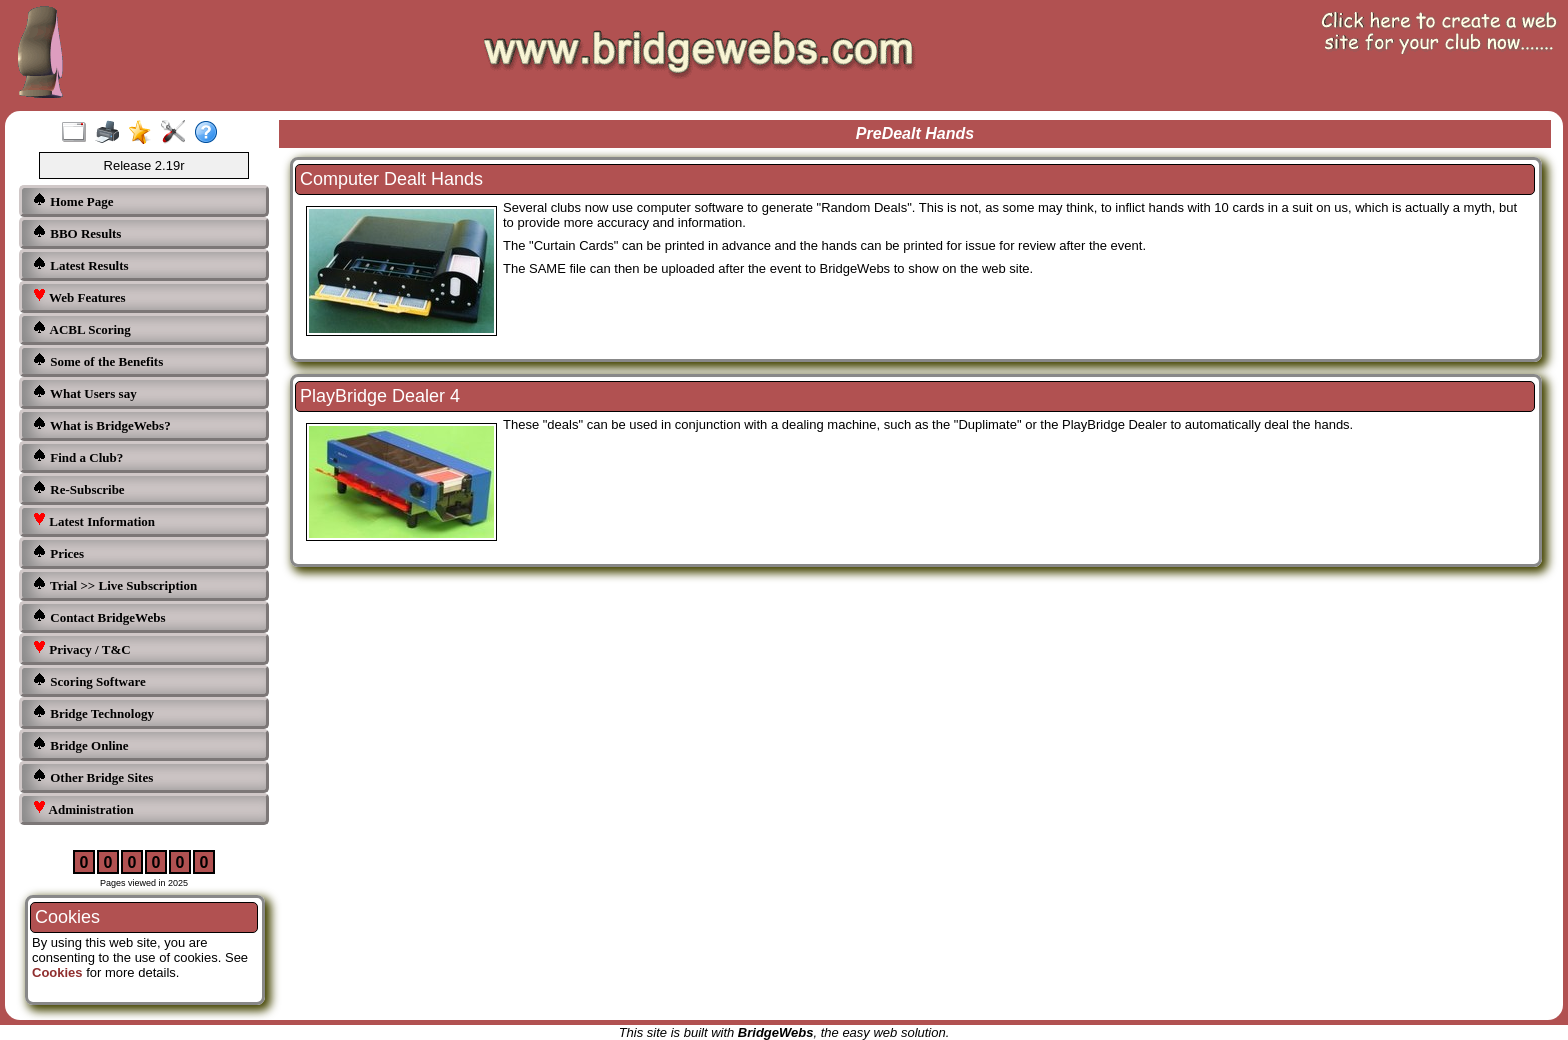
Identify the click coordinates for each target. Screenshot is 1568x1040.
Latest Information (93, 520)
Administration (83, 808)
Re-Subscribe (78, 488)
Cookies (57, 972)
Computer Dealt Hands (391, 179)
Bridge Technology (93, 712)
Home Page (72, 200)
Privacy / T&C (81, 648)
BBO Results (76, 232)
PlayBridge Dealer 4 (380, 396)
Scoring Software (89, 680)
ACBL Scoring (81, 328)
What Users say (84, 392)
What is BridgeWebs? (101, 424)
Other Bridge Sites (92, 776)
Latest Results (80, 264)
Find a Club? (77, 456)
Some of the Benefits (97, 360)
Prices (58, 552)
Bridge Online (80, 744)
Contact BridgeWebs (98, 616)
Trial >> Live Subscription (114, 584)
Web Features (79, 296)
